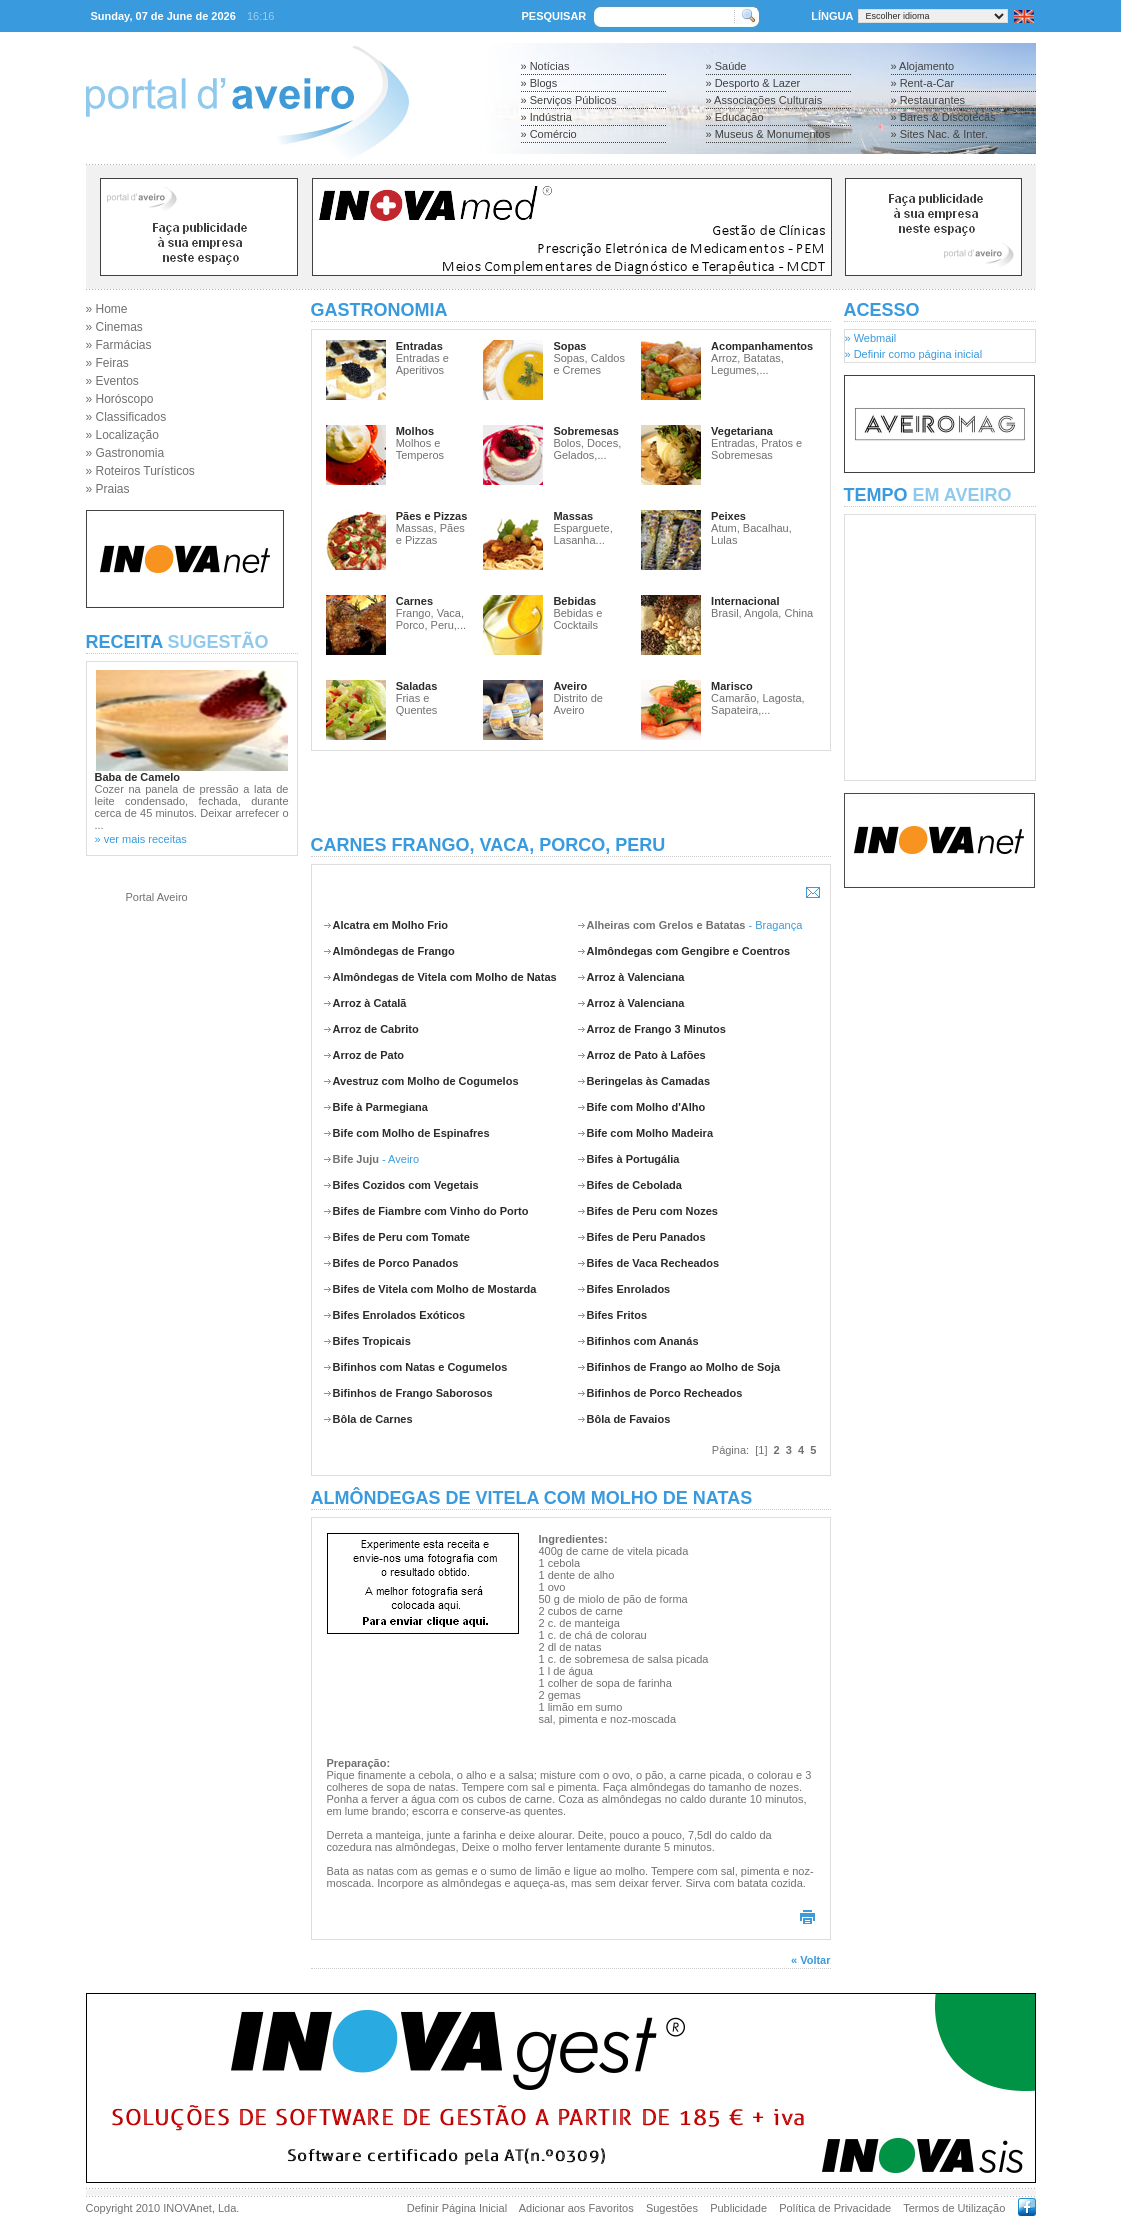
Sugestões (672, 2208)
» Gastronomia (125, 453)
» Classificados (126, 417)
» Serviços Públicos (569, 100)
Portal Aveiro (157, 897)
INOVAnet (187, 2208)
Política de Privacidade (835, 2208)
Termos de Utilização (954, 2208)
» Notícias (545, 66)
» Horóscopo (120, 399)
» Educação (735, 117)
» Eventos (112, 381)
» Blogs (539, 83)
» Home (107, 309)
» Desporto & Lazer (753, 83)
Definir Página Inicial (457, 2208)
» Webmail (871, 338)
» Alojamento (923, 66)
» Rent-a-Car (923, 83)
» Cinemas (114, 327)
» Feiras (107, 363)
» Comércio (549, 134)
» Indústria (546, 117)
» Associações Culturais (764, 100)
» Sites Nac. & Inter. (939, 134)
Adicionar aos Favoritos (576, 2208)
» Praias (108, 489)
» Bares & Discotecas (943, 117)
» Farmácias (119, 345)
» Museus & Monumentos (768, 134)
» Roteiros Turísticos (140, 471)
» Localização (122, 435)
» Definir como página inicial (914, 354)
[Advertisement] (571, 793)
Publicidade (738, 2208)
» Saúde (726, 66)
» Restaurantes (928, 100)
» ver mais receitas (141, 839)
